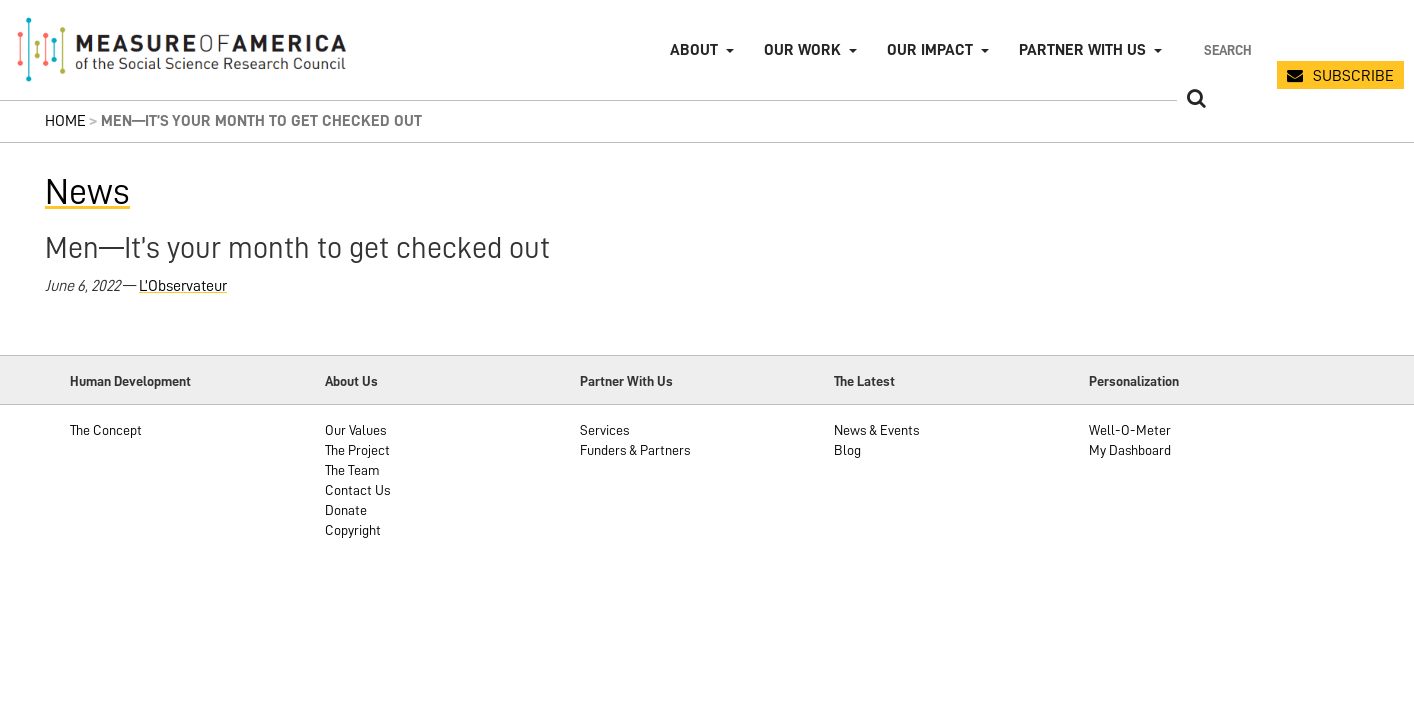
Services (604, 430)
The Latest (864, 381)
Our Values (355, 430)
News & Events (876, 430)
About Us (351, 381)
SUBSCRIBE (1353, 76)
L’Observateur (183, 286)
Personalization (1134, 381)
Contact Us (357, 490)
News (87, 192)
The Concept (106, 430)
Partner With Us (626, 381)
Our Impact (930, 50)
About (694, 50)
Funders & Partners (635, 450)
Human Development (130, 381)
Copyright (353, 530)
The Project (357, 450)
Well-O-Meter (1130, 430)
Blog (847, 450)
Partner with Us (1082, 50)
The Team (352, 470)
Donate (346, 510)
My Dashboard (1130, 450)
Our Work (802, 50)
